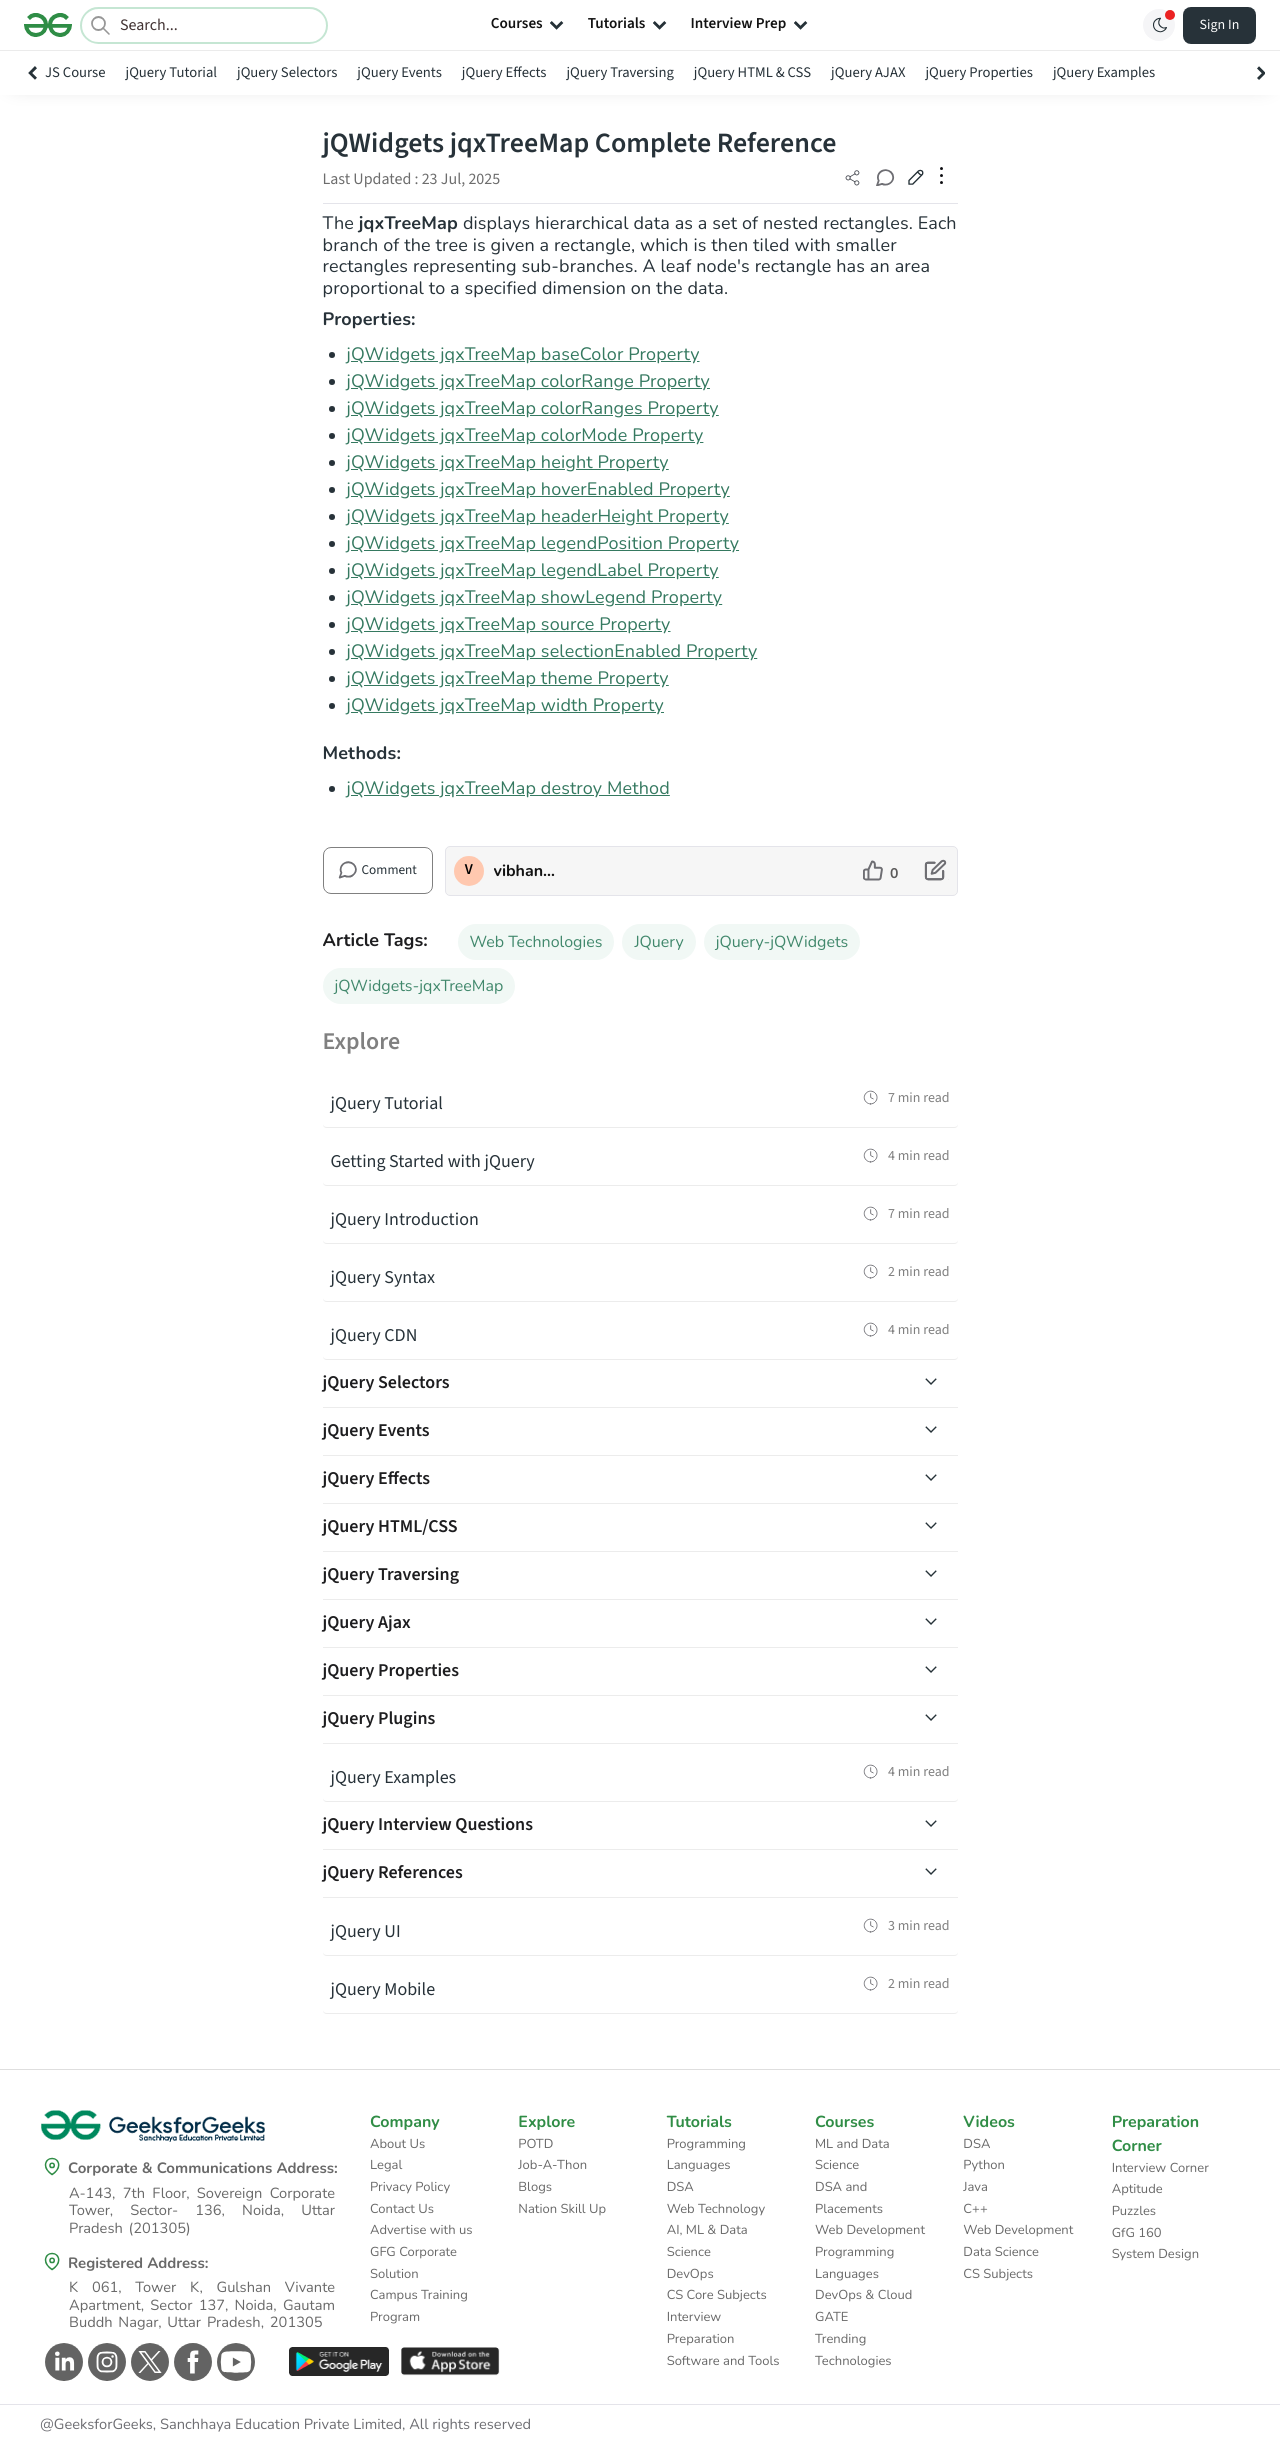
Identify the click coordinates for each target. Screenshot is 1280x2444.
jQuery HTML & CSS (752, 72)
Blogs (535, 2187)
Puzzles (1134, 2211)
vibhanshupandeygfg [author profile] (526, 871)
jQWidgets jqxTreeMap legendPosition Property (543, 544)
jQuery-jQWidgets (782, 942)
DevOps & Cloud (863, 2295)
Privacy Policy (410, 2187)
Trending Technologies (853, 2350)
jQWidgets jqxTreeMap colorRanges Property (533, 409)
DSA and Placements (849, 2198)
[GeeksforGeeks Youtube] (233, 2362)
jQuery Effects (504, 72)
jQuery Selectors (287, 72)
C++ (975, 2209)
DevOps (690, 2274)
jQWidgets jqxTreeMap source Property (509, 625)
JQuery (658, 942)
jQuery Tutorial (172, 72)
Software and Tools (723, 2361)
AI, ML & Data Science (707, 2241)
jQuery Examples (1104, 72)
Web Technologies (536, 942)
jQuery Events (399, 72)
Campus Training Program (419, 2306)
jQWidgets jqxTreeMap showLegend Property (535, 598)
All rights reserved (470, 2425)
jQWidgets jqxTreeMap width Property (506, 706)
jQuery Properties (978, 72)
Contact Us (402, 2209)
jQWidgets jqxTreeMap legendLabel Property (533, 571)
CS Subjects (998, 2274)
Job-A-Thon (552, 2165)
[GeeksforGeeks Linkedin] (61, 2362)
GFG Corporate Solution (413, 2263)
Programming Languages (706, 2155)
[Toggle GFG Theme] (1159, 25)
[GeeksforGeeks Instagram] (104, 2362)
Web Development (870, 2230)
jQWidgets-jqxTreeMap (419, 986)
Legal (386, 2165)
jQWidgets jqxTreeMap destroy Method (508, 789)
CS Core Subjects (717, 2295)
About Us (397, 2144)
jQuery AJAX (868, 72)
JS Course (75, 72)
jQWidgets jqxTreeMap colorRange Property (528, 382)
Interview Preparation (701, 2328)
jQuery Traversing (619, 72)
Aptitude (1137, 2189)
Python (984, 2165)
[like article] (880, 871)
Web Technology (716, 2209)
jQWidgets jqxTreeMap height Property (508, 463)
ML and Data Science (852, 2155)
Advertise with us (421, 2230)
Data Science (1000, 2252)
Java (975, 2187)
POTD (535, 2144)
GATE (831, 2317)
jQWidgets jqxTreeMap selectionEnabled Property (552, 652)
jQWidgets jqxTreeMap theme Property (508, 679)
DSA (680, 2187)
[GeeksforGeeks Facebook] (190, 2362)
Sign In (1220, 25)
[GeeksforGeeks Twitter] (147, 2362)
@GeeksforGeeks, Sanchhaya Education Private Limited (221, 2425)
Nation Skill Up (562, 2209)
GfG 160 (1137, 2233)
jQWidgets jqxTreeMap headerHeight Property (538, 517)
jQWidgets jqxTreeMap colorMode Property (525, 436)
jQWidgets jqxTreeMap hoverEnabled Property (538, 490)
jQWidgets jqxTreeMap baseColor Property (523, 355)
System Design (1155, 2254)
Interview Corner (1160, 2168)
